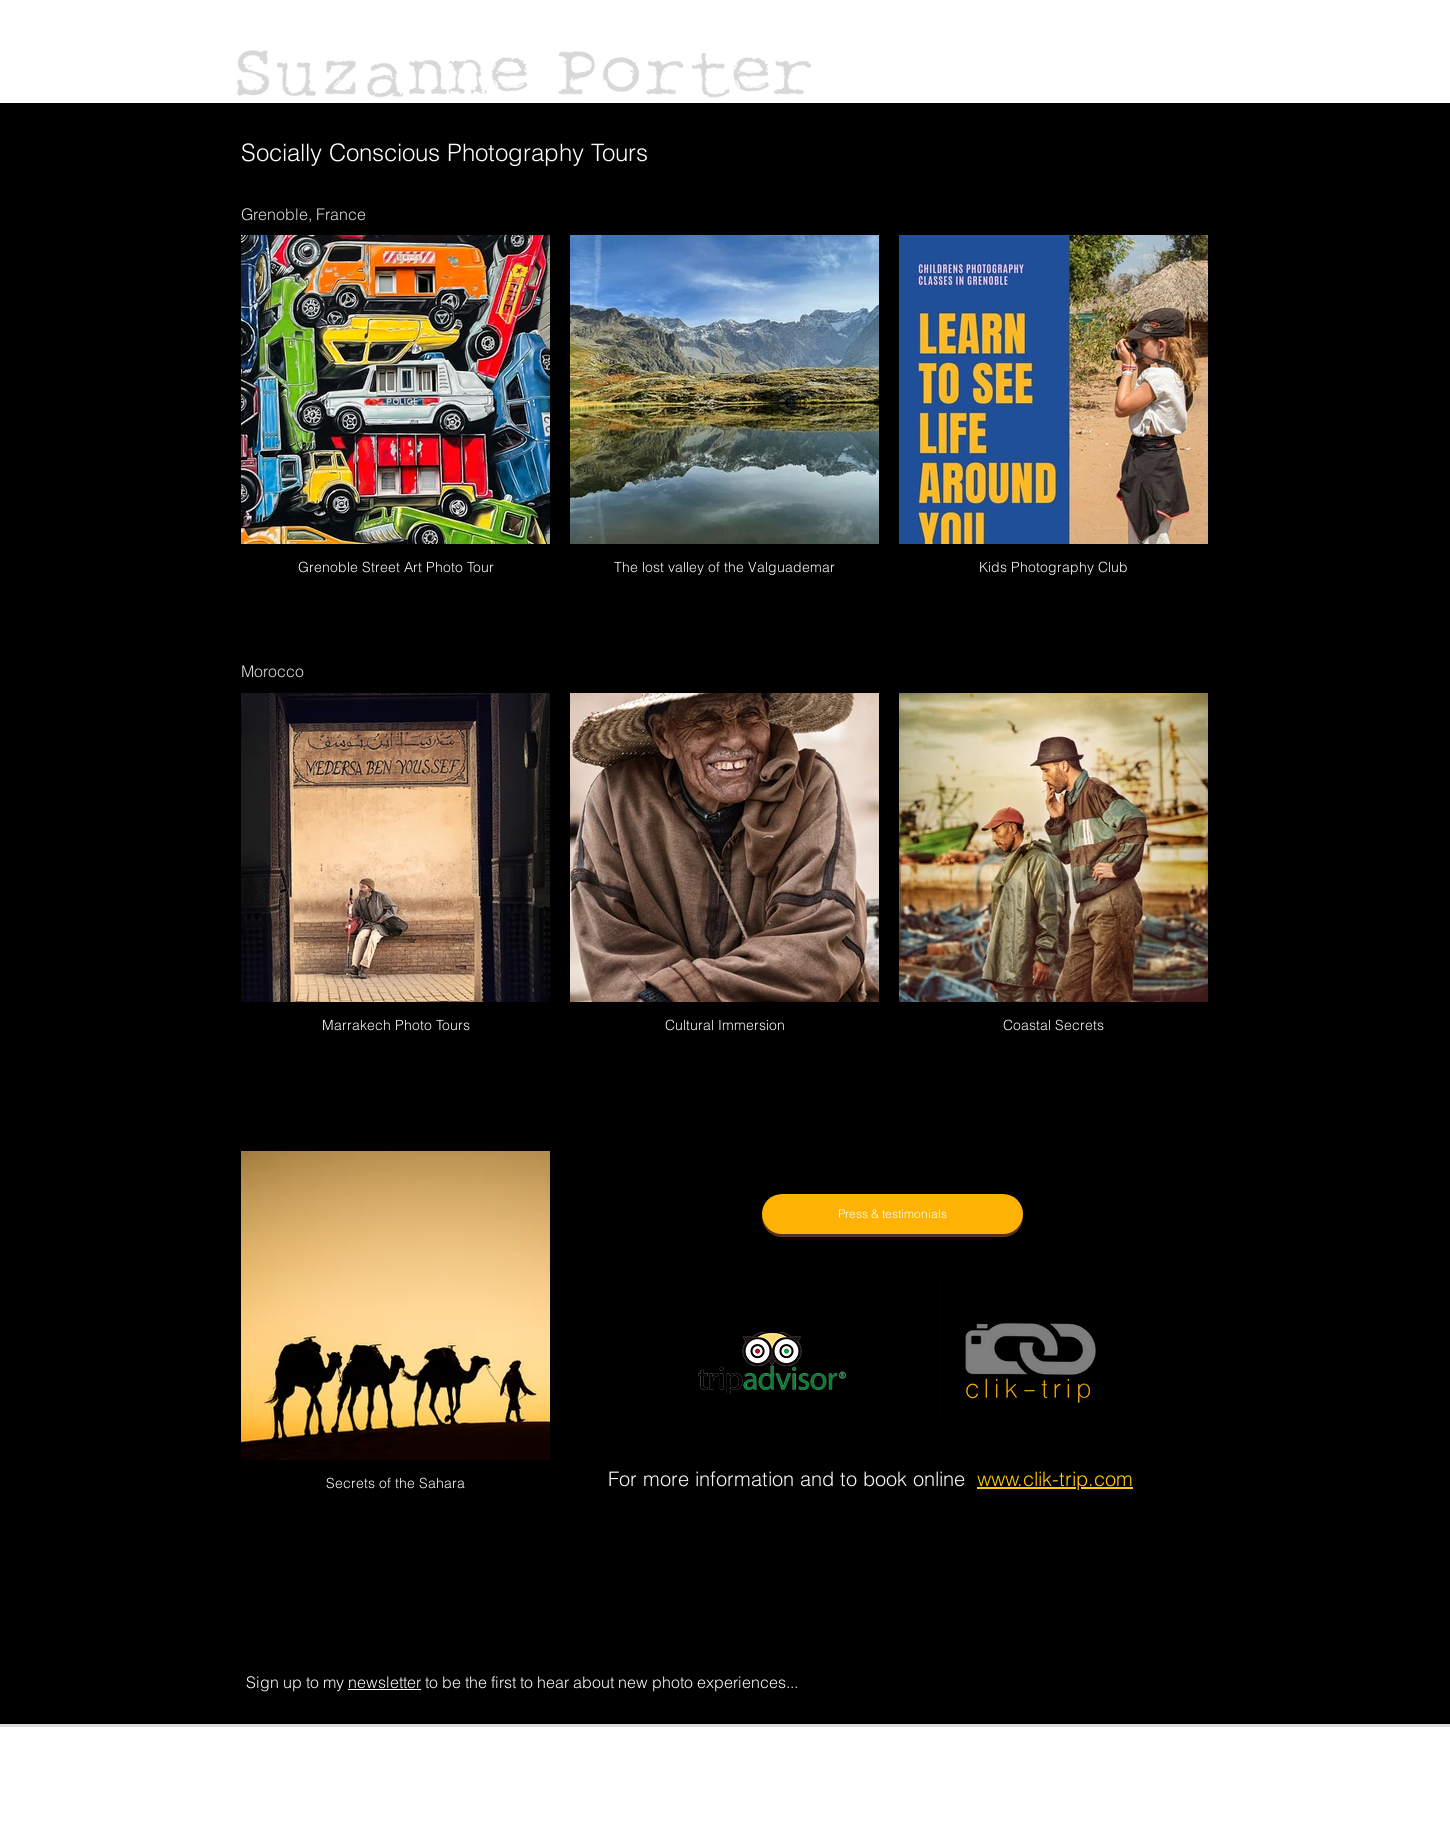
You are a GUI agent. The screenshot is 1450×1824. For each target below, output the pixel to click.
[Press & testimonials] (892, 1214)
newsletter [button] (384, 1682)
